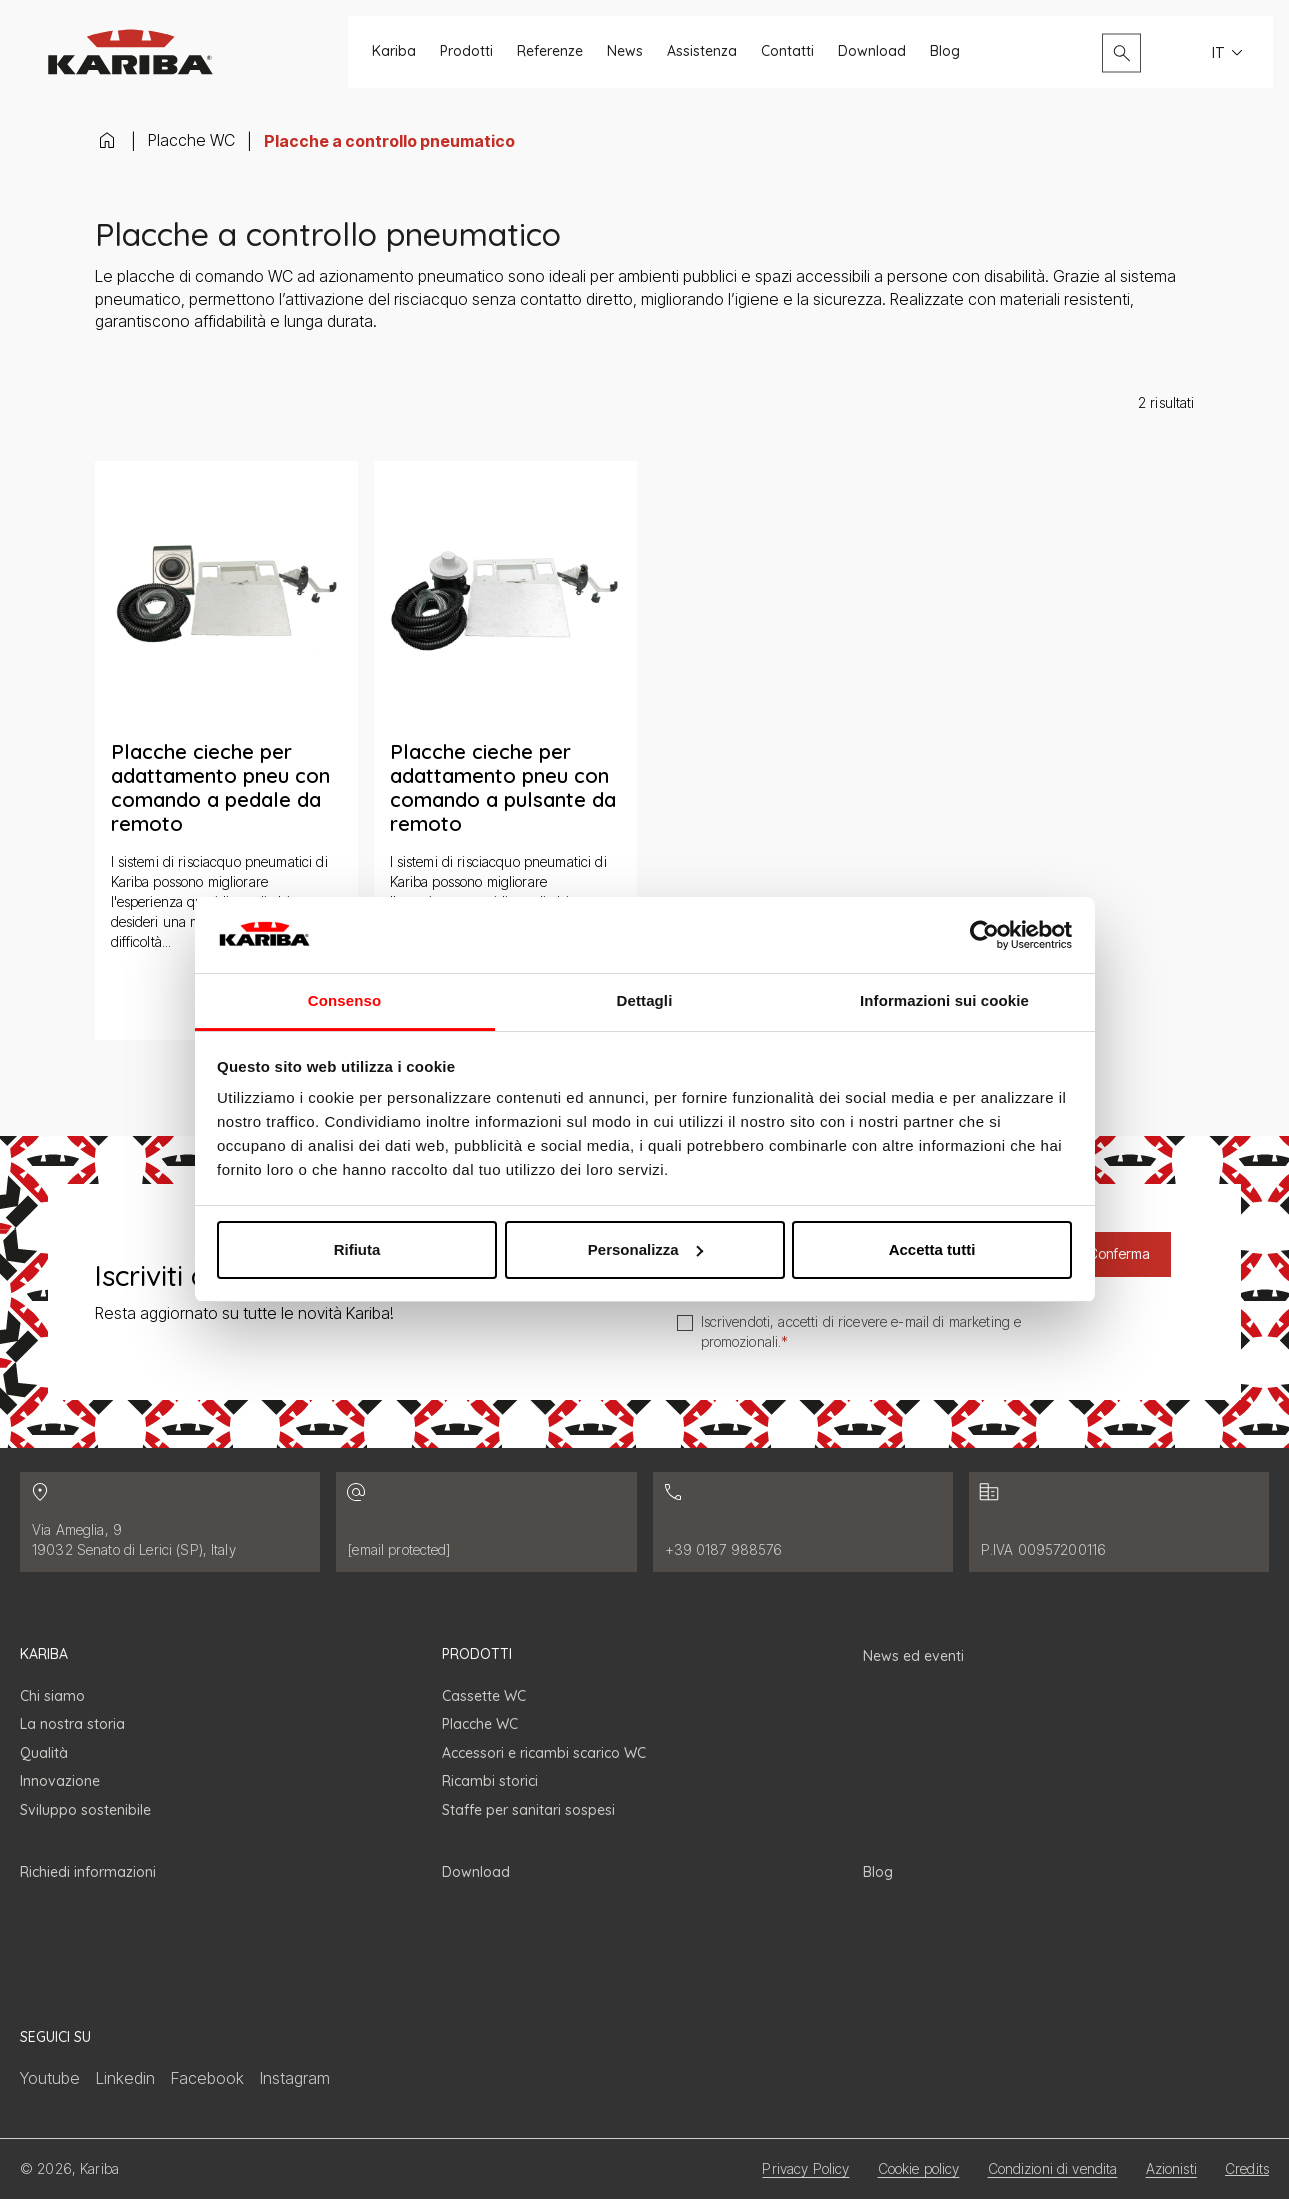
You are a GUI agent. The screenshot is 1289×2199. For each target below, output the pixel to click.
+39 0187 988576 (724, 1549)
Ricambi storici (490, 1781)
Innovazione (60, 1781)
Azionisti (1171, 2168)
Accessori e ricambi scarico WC (544, 1753)
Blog (945, 52)
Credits (1247, 2168)
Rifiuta (357, 1249)
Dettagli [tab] (645, 1000)
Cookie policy (919, 2168)
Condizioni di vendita (1053, 2168)
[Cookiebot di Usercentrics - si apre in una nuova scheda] (984, 935)
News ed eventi (913, 1656)
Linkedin (125, 2078)
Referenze (550, 52)
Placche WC (191, 140)
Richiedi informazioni (88, 1872)
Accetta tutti (932, 1249)
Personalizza (645, 1249)
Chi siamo (52, 1696)
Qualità (44, 1753)
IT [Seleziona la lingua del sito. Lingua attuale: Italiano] (1230, 53)
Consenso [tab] (344, 1000)
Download (872, 52)
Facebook (207, 2078)
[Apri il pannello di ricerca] (1121, 52)
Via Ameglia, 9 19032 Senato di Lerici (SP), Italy (134, 1539)
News (625, 52)
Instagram (295, 2078)
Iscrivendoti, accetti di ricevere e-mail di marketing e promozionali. (861, 1331)
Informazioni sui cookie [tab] (944, 1000)
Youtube (50, 2078)
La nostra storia (72, 1724)
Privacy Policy (805, 2168)
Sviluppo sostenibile (85, 1810)
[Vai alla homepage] (130, 52)
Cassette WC (484, 1696)
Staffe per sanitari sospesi (528, 1810)
